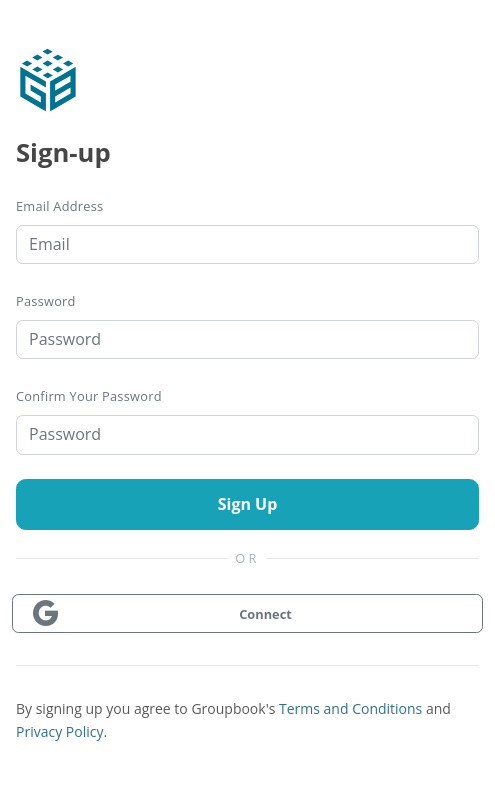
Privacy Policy (59, 731)
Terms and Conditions (350, 708)
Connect (160, 614)
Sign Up (248, 504)
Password (46, 301)
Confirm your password (89, 396)
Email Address (59, 206)
